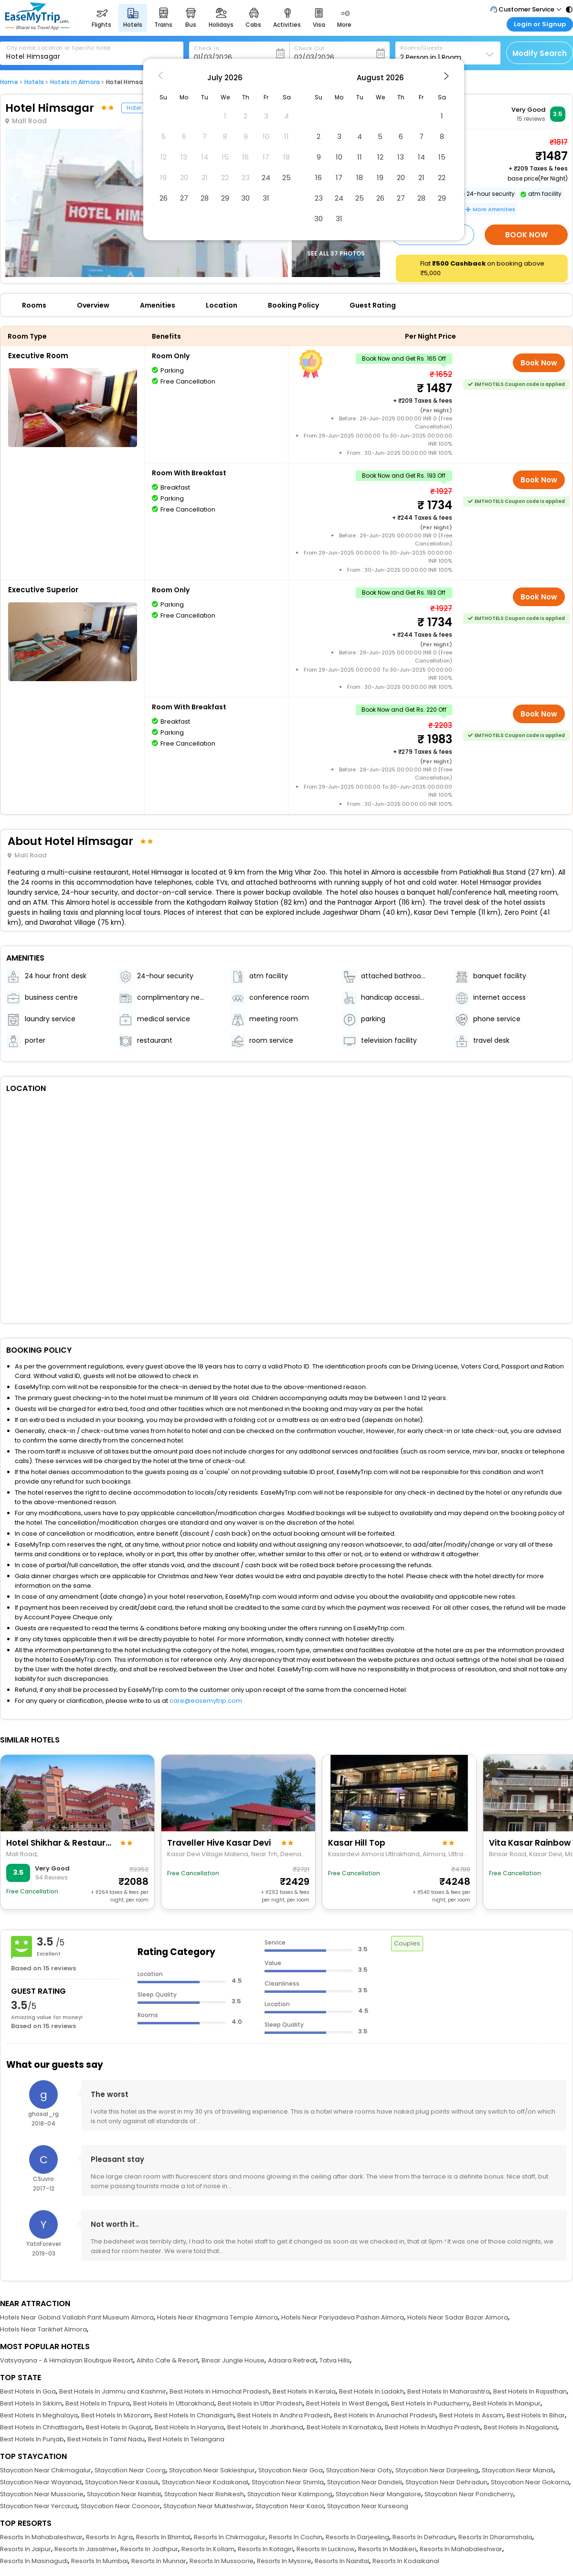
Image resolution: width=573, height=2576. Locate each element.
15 (442, 157)
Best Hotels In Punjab (32, 2439)
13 (400, 157)
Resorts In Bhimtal (163, 2537)
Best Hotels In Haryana (189, 2427)
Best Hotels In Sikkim (31, 2403)
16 (318, 177)
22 (442, 177)
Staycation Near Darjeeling (436, 2470)
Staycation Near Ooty (359, 2470)
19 (380, 177)
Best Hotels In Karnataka (344, 2427)
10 (339, 157)
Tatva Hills (334, 2360)
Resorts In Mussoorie (222, 2560)
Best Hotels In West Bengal (347, 2403)
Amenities (157, 305)
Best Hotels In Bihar (536, 2415)
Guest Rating (373, 305)
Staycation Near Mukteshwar (207, 2506)
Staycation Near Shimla (288, 2482)
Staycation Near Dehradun (446, 2482)
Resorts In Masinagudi (34, 2560)
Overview (93, 305)
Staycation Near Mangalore (378, 2494)
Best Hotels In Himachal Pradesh (219, 2391)
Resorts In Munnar (158, 2560)
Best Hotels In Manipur (507, 2403)
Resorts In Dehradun (424, 2537)
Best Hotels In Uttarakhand (173, 2403)
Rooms (34, 305)
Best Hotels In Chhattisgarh (41, 2427)
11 (359, 157)
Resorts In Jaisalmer (85, 2549)
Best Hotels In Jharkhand (265, 2427)
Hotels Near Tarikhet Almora (43, 2329)
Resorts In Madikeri (387, 2549)
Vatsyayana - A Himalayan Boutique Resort (66, 2360)
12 (380, 157)
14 (421, 157)
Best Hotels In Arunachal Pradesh (385, 2415)
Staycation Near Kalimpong (289, 2494)
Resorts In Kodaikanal (405, 2560)
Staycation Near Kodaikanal (205, 2482)
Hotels (34, 82)
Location (221, 305)
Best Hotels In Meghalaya (39, 2415)
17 (339, 177)
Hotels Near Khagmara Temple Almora (217, 2317)
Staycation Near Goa (290, 2470)
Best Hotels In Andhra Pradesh (283, 2415)
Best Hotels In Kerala (304, 2391)
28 (205, 198)
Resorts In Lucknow (326, 2549)
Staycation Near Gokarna (530, 2482)
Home (9, 82)
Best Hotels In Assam (471, 2415)
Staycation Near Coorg (130, 2470)
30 (245, 198)
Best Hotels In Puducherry (430, 2403)
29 (225, 198)
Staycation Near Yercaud (38, 2506)
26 (163, 198)
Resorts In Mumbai (99, 2560)
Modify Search (539, 53)
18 (359, 177)
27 (184, 198)
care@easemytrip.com (206, 1700)
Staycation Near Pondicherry (468, 2494)
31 (266, 198)
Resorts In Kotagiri (265, 2549)
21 (421, 177)
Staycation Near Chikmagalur (45, 2470)
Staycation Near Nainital (124, 2494)
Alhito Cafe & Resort (167, 2360)
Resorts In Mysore (284, 2560)
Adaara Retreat (292, 2360)
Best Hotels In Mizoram (116, 2415)
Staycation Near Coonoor (120, 2506)
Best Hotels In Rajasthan (530, 2391)
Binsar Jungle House (233, 2360)
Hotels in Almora (75, 82)
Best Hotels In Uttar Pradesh (260, 2403)
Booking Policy (293, 305)
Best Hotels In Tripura (97, 2403)
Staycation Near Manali (517, 2470)
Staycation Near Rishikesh (204, 2494)
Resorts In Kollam (207, 2549)
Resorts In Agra (109, 2537)
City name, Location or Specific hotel (58, 47)
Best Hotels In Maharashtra (448, 2391)
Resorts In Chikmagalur (229, 2537)
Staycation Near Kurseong (367, 2506)
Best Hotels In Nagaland (520, 2427)
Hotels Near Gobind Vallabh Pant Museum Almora (77, 2317)
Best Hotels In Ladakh (371, 2391)
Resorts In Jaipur (25, 2549)
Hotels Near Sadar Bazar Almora (457, 2317)
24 (266, 177)
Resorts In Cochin (295, 2537)
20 (401, 177)
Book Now (526, 235)
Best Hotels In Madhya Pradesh (432, 2427)
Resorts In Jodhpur (149, 2549)
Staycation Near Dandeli (364, 2482)
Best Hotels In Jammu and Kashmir (112, 2391)
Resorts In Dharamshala (495, 2537)
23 (319, 198)
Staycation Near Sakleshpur (212, 2470)
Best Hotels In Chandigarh (194, 2415)
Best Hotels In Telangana (186, 2439)
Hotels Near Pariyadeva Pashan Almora (342, 2317)
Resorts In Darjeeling (357, 2537)
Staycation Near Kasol (289, 2506)
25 (286, 177)
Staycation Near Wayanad (41, 2482)
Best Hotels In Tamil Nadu (106, 2439)
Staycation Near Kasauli (122, 2482)
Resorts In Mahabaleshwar (41, 2537)
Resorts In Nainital (342, 2560)
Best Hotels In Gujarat (118, 2427)
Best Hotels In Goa (28, 2391)
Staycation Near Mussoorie (42, 2494)
